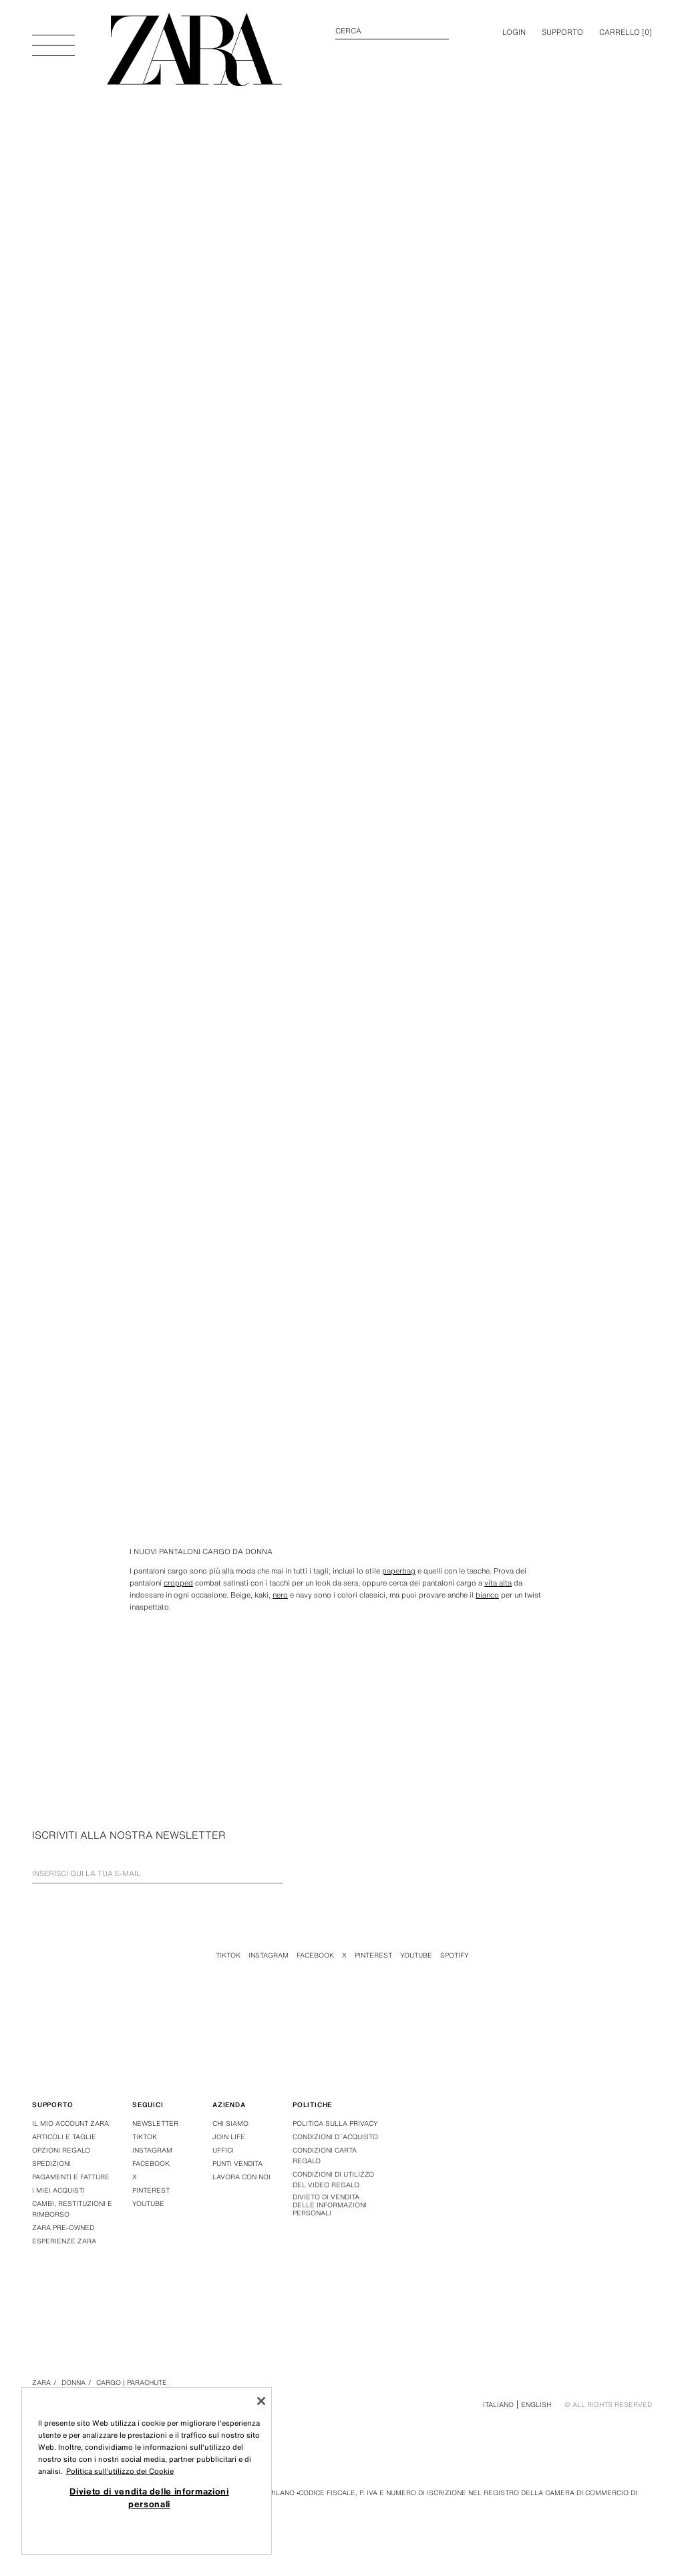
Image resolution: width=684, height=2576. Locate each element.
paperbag (398, 1571)
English (536, 2405)
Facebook (315, 1955)
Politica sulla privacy (335, 2124)
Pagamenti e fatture (71, 2177)
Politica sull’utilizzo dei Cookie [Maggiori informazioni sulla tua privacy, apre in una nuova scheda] (120, 2471)
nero (280, 1595)
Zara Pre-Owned (63, 2228)
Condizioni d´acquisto (335, 2137)
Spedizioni (51, 2164)
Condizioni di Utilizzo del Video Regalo (333, 2179)
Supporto (562, 32)
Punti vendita (237, 2164)
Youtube (416, 1955)
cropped (178, 1583)
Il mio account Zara (70, 2124)
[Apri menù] (53, 38)
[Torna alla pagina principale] (194, 49)
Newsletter (155, 2124)
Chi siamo (230, 2124)
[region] (146, 2471)
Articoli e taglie (64, 2137)
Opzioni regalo (61, 2150)
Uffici (223, 2150)
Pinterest (373, 1955)
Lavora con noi (241, 2177)
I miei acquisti (58, 2190)
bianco (487, 1595)
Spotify (454, 1955)
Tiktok (228, 1955)
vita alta (498, 1583)
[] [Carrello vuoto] (625, 32)
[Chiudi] (261, 2401)
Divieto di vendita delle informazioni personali (330, 2205)
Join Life (228, 2137)
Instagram (268, 1955)
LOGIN (514, 32)
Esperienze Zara (64, 2241)
